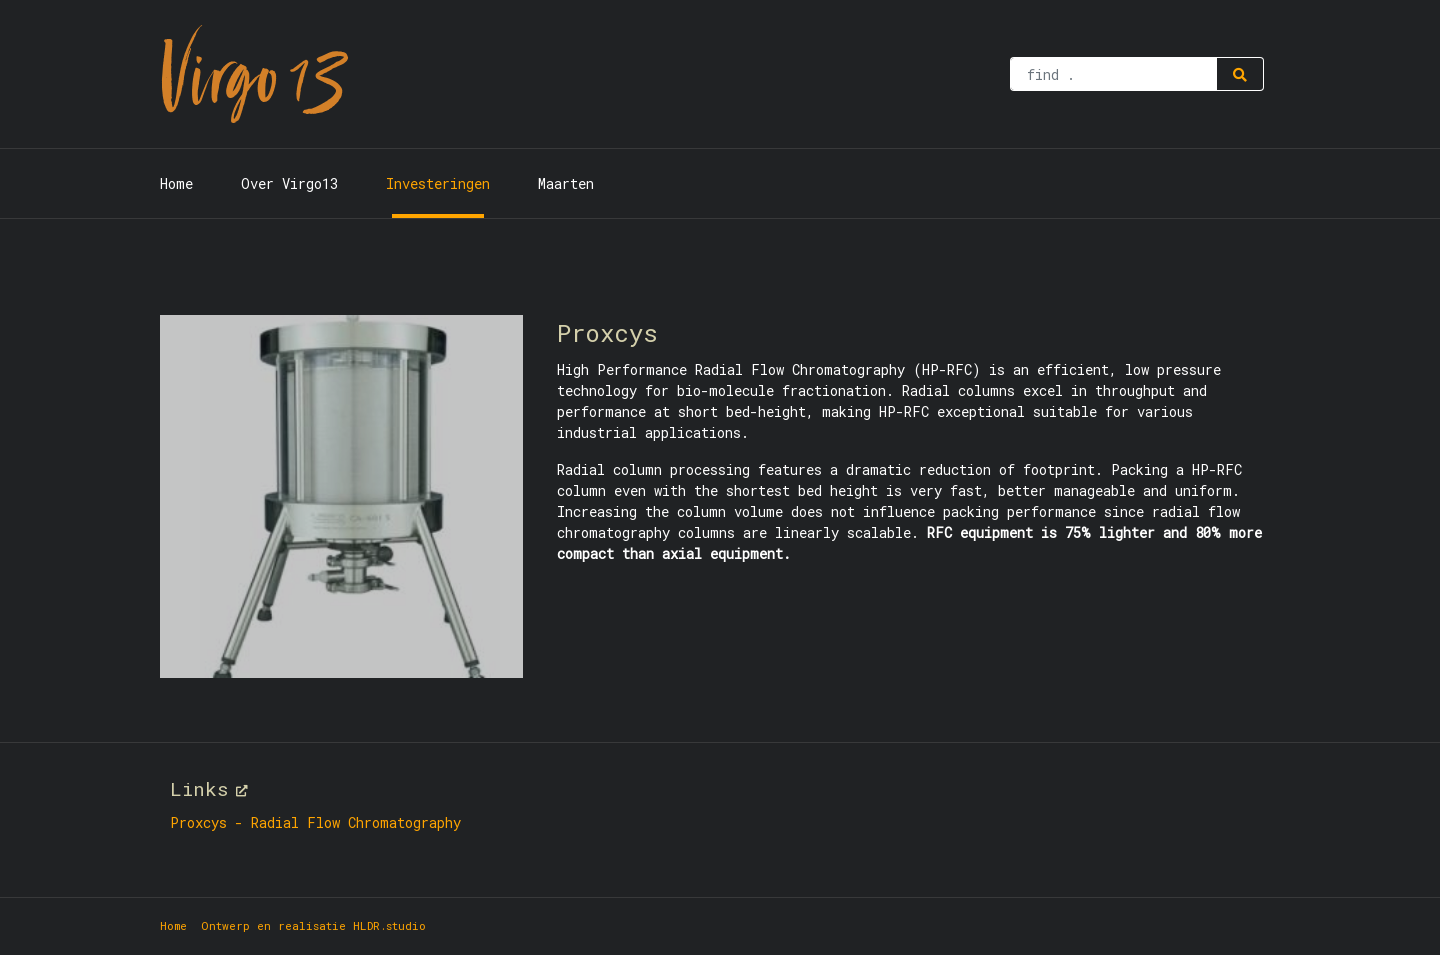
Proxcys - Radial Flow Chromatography (315, 822)
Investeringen (438, 183)
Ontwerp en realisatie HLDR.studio (313, 925)
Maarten (566, 183)
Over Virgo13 (289, 183)
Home (176, 183)
